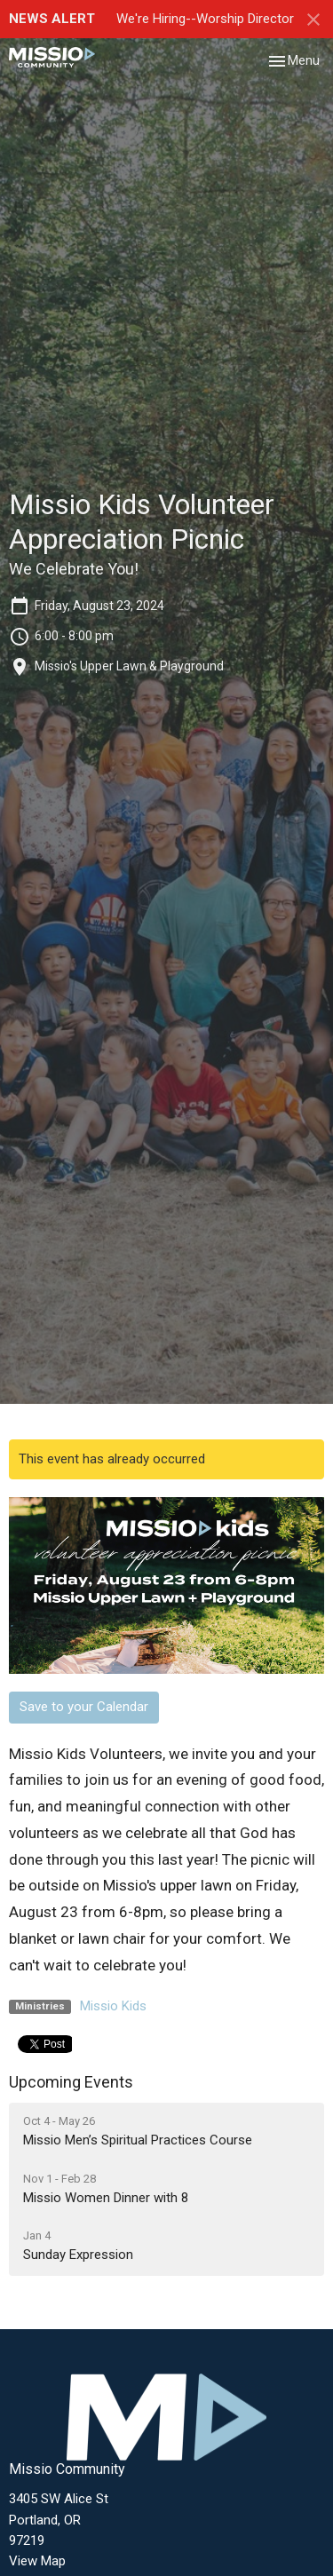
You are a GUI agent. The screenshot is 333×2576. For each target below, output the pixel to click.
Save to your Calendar (84, 1707)
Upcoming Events (71, 2082)
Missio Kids (113, 2006)
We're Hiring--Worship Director (205, 19)
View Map (37, 2561)
